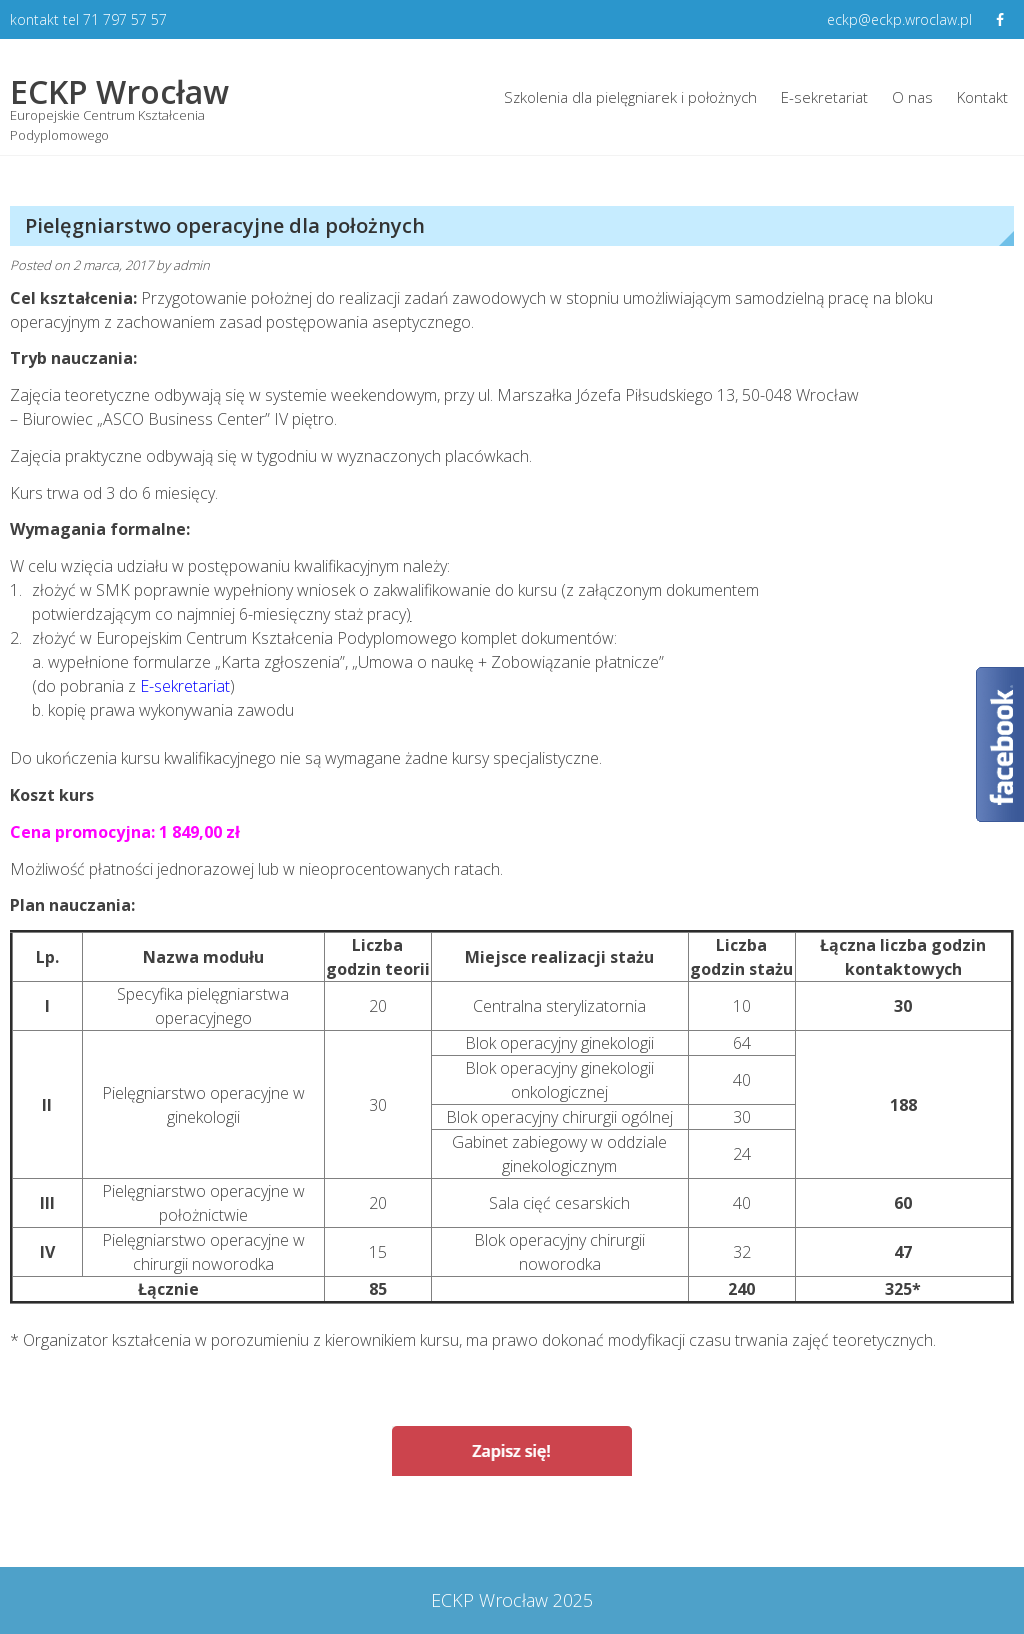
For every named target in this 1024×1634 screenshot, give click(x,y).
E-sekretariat (824, 97)
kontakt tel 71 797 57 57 (88, 19)
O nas (912, 97)
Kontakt (982, 97)
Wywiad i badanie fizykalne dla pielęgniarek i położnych (254, 1527)
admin (191, 265)
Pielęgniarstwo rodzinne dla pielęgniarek (834, 1527)
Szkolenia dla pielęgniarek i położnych (630, 97)
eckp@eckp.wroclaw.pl (899, 19)
